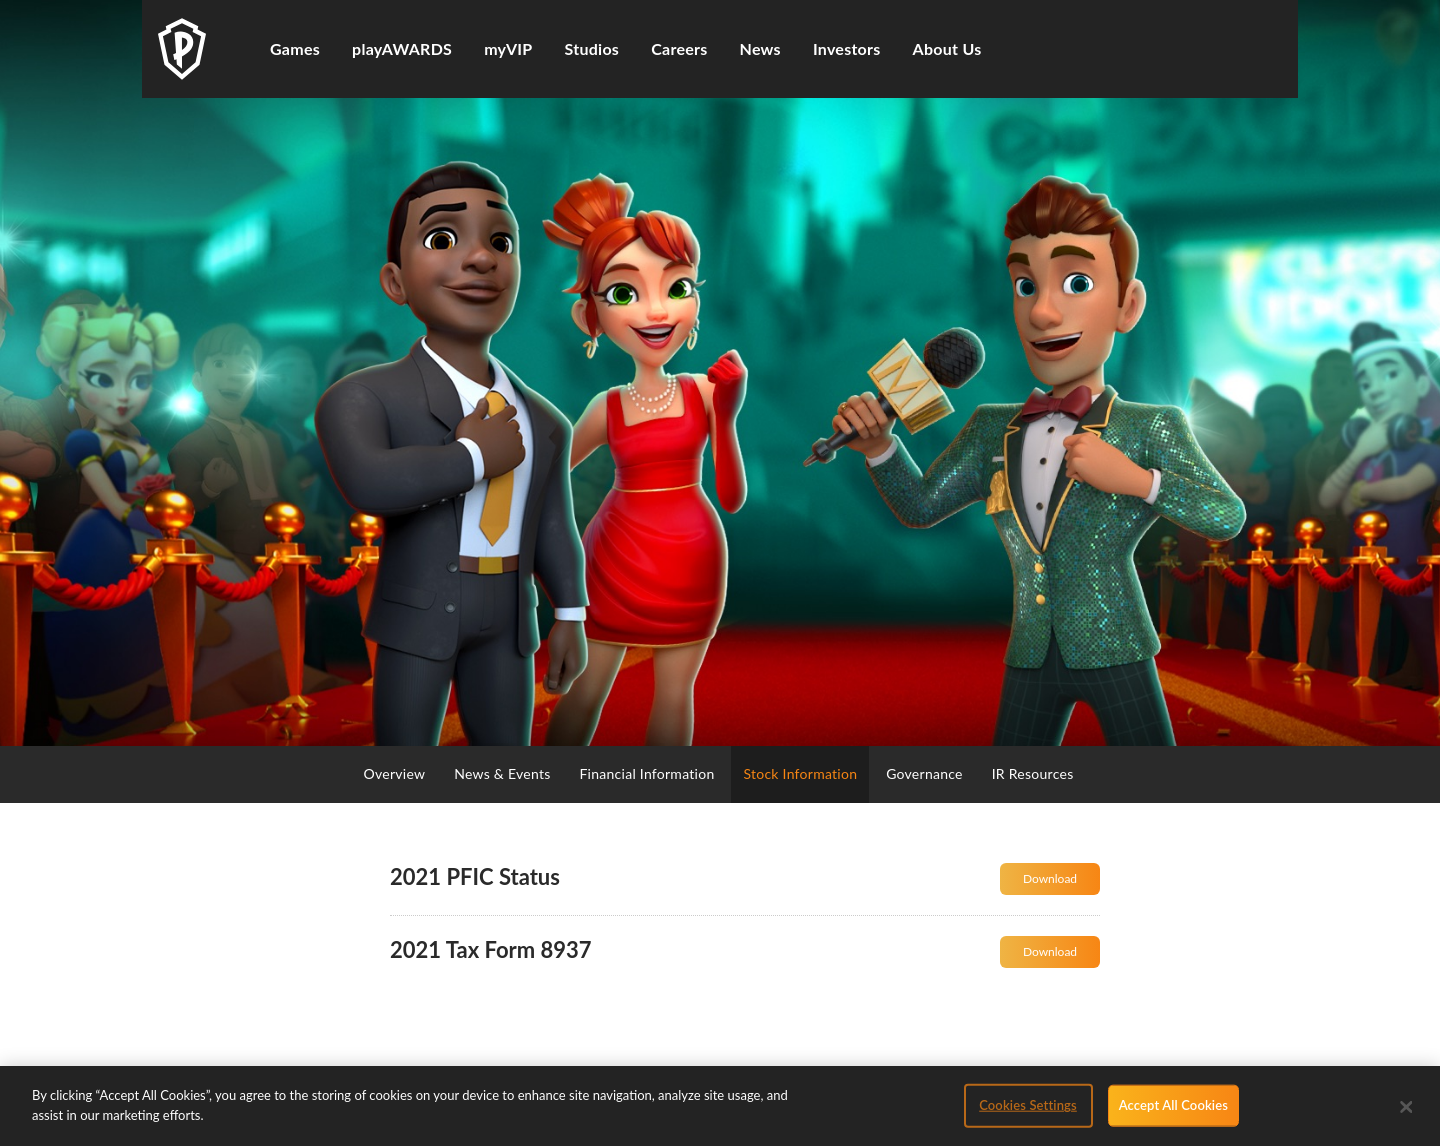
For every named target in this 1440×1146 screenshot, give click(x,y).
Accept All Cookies (1173, 1112)
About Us (947, 48)
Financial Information (646, 773)
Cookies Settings (1028, 1112)
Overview (395, 773)
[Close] (1407, 1114)
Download (1061, 882)
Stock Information (800, 773)
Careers (679, 48)
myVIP (508, 48)
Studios (592, 48)
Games (295, 48)
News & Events (502, 773)
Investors (847, 48)
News (760, 48)
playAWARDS (402, 48)
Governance (924, 773)
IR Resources (1033, 773)
